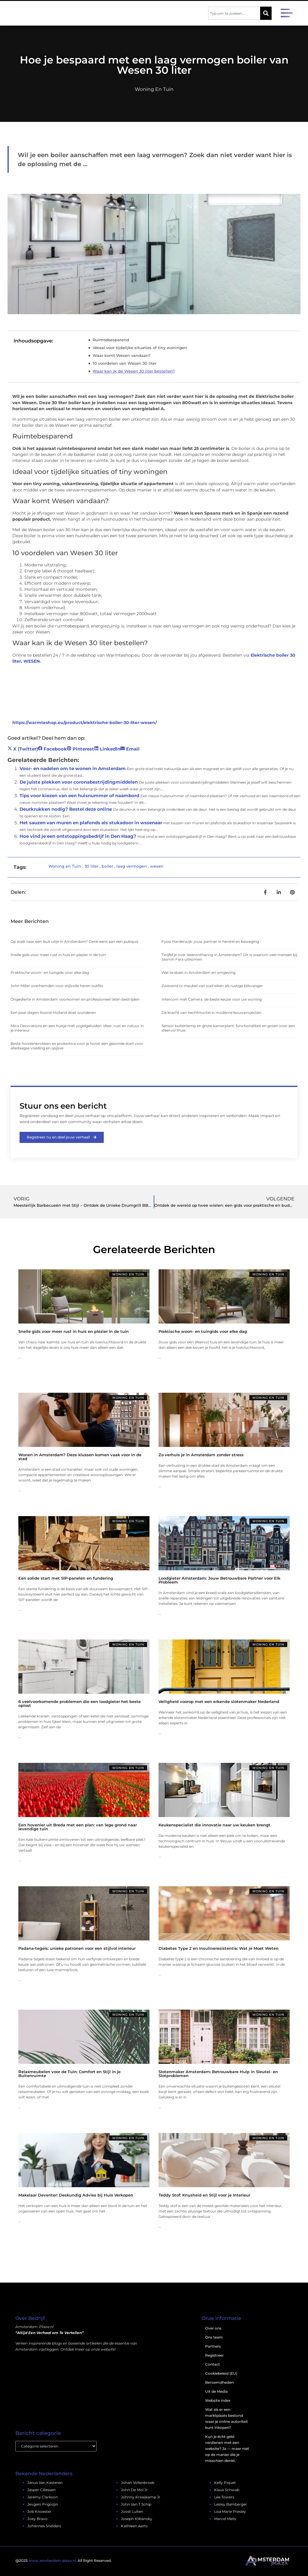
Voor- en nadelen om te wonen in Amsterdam (73, 768)
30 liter (91, 866)
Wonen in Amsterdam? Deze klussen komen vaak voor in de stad (79, 1456)
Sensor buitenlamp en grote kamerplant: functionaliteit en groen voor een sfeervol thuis (228, 1027)
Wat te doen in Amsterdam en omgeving (199, 972)
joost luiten (132, 2511)
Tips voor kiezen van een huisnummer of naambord (79, 795)
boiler (107, 866)
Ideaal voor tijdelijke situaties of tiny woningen (140, 347)
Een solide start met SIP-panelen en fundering (65, 1578)
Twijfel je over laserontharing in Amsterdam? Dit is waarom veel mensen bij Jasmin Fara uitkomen (229, 956)
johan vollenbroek (137, 2483)
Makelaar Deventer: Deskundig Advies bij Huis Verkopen (75, 2195)
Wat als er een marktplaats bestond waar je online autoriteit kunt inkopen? (226, 2418)
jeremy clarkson (42, 2497)
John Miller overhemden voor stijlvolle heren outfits (57, 985)
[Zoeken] (266, 13)
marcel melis (225, 2519)
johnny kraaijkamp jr (140, 2497)
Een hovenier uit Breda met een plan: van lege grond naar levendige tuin (77, 1826)
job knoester (39, 2511)
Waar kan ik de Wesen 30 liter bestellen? (134, 371)
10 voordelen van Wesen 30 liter (124, 363)
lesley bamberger (230, 2504)
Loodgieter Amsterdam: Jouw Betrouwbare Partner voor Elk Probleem (219, 1580)
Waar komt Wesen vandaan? (121, 355)
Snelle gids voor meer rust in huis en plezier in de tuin (58, 954)
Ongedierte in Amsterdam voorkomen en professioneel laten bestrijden (75, 999)
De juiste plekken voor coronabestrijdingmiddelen (79, 782)
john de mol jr (134, 2490)
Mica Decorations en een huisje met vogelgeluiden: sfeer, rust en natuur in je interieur (77, 1027)
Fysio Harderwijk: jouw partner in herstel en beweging (210, 941)
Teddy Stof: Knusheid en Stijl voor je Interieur (204, 2195)
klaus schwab (226, 2490)
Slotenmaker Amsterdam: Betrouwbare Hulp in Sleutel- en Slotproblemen (218, 2073)
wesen (156, 866)
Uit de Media (216, 2391)
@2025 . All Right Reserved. (63, 2561)
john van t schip (136, 2504)
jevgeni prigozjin (42, 2504)
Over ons (213, 2328)
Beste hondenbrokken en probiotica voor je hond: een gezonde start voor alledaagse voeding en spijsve (77, 1045)
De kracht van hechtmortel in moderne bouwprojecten (211, 1012)
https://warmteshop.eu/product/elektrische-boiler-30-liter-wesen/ (84, 722)
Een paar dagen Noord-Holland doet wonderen (53, 1012)
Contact (212, 2364)
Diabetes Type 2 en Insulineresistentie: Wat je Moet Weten (219, 1948)
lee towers (224, 2497)
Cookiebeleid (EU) (221, 2373)
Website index (218, 2400)
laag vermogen (131, 866)
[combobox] (234, 13)
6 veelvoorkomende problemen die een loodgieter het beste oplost (79, 1703)
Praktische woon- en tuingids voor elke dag (50, 972)
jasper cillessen (41, 2490)
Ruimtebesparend (111, 339)
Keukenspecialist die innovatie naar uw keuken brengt (214, 1824)
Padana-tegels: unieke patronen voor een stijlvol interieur (77, 1948)
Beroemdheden (219, 2382)
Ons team (214, 2337)
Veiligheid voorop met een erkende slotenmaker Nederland (219, 1701)
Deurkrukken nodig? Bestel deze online (66, 809)
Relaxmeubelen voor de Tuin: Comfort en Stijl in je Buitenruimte (69, 2073)
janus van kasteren (45, 2483)
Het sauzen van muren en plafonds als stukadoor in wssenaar (91, 822)
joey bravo (37, 2519)
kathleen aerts (134, 2526)
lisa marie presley (230, 2511)
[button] (287, 14)
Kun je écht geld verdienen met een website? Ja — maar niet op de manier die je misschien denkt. (227, 2449)
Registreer (214, 2355)
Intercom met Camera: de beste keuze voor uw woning (212, 999)
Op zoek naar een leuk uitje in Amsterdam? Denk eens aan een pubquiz (74, 941)
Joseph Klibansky (136, 2519)
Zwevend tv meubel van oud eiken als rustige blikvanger (212, 985)
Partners (213, 2346)
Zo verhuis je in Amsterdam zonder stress (201, 1454)
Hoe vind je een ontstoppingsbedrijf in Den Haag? (78, 836)
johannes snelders (44, 2526)
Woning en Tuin (154, 89)
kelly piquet (225, 2483)
